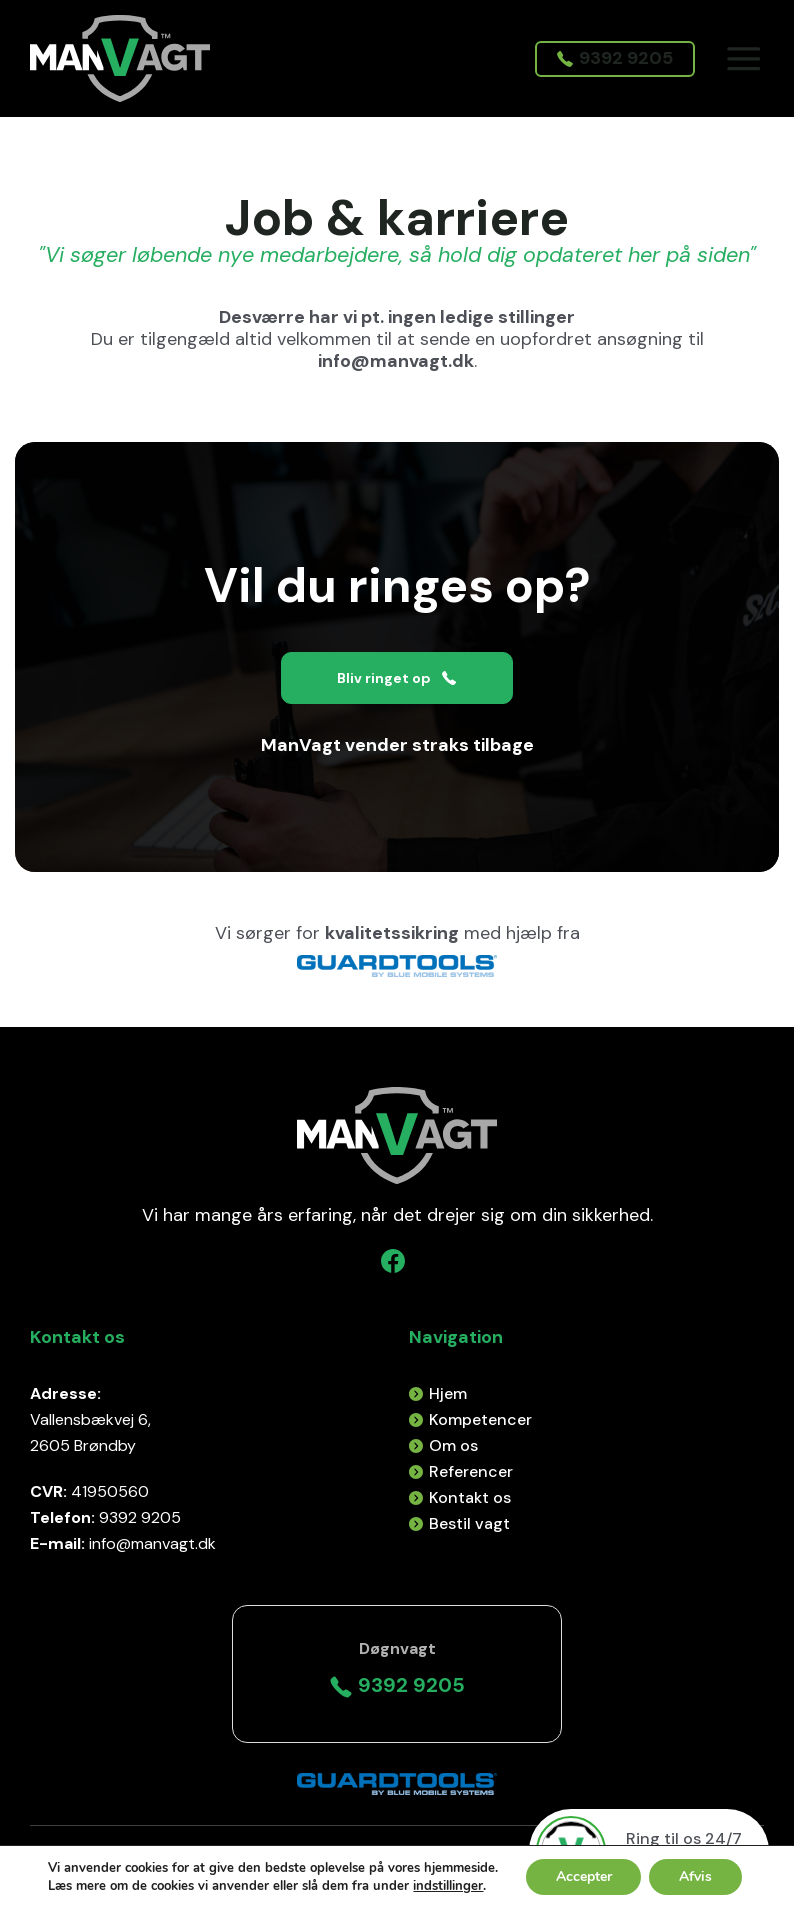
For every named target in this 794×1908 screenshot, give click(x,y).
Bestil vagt (469, 1523)
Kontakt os (470, 1497)
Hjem (448, 1393)
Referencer (471, 1471)
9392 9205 (613, 59)
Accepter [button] (583, 1876)
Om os (453, 1445)
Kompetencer (480, 1419)
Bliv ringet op (397, 678)
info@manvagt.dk (396, 361)
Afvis (695, 1876)
